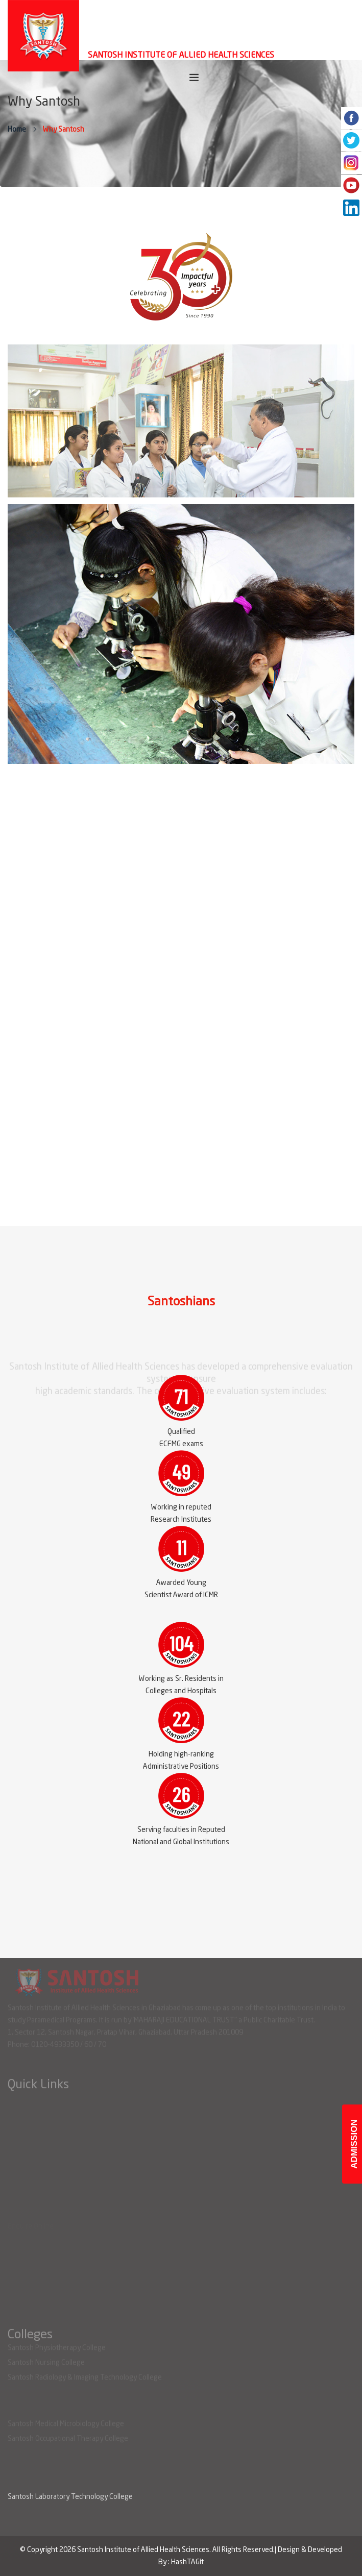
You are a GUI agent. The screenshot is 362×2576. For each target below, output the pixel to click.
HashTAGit (187, 2562)
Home (17, 129)
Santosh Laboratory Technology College (70, 2496)
